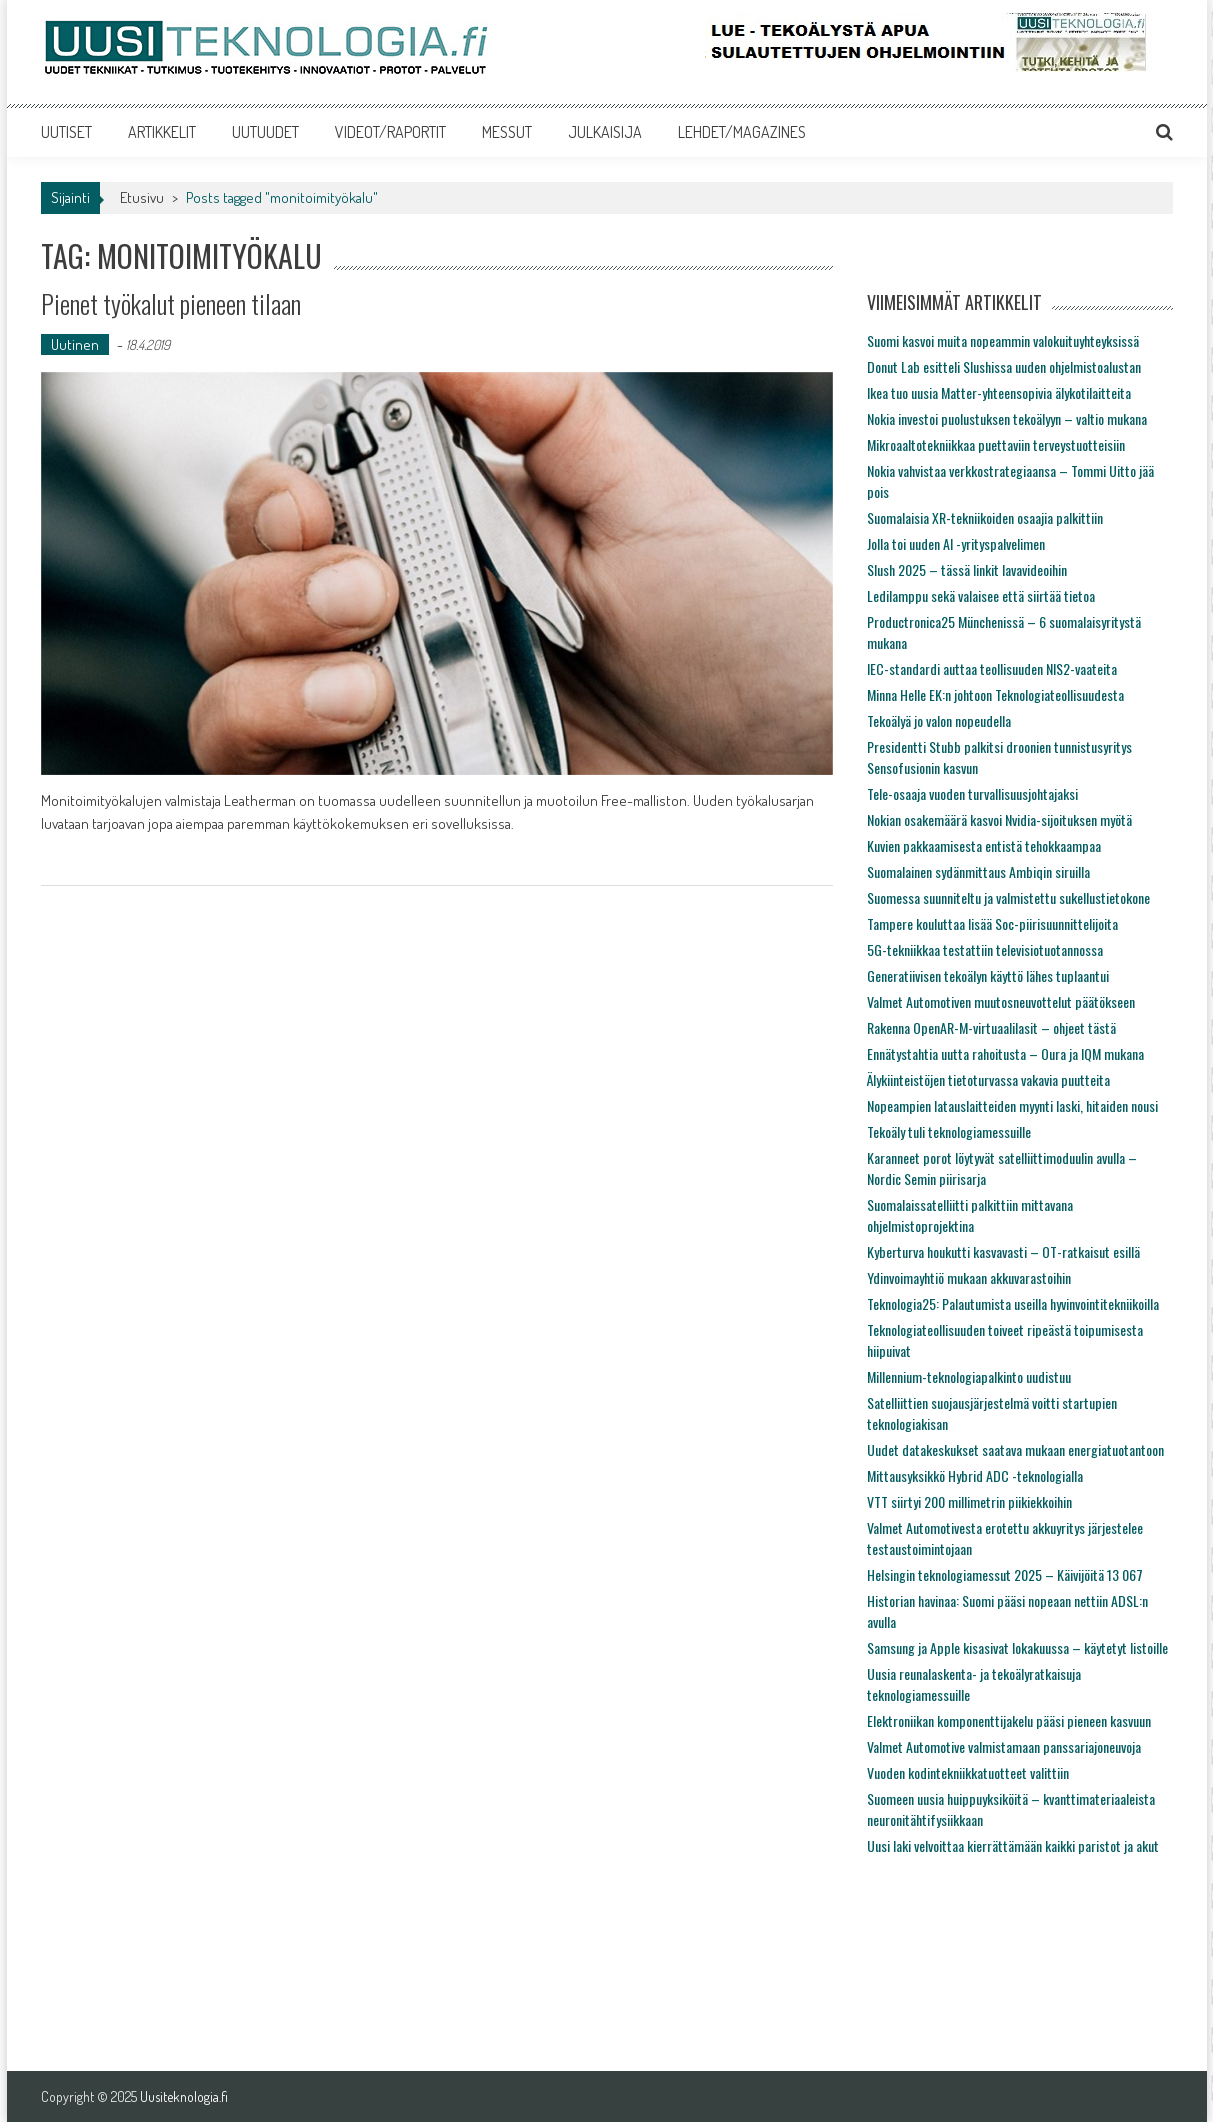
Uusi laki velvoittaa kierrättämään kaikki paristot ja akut (1013, 1845)
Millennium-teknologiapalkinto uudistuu (969, 1376)
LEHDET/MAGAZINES (742, 132)
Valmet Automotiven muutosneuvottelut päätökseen (1001, 1001)
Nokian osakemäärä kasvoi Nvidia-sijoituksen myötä (999, 819)
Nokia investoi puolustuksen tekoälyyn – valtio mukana (1007, 418)
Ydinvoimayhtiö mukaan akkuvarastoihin (969, 1277)
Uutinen (75, 344)
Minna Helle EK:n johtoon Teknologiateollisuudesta (995, 694)
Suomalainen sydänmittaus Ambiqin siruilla (978, 871)
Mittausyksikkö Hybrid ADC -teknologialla (975, 1475)
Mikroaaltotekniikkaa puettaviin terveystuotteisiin (996, 444)
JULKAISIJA (605, 132)
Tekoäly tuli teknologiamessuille (949, 1131)
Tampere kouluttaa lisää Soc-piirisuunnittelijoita (992, 923)
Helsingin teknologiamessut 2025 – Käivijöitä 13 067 (1005, 1574)
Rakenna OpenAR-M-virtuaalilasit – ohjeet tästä (991, 1027)
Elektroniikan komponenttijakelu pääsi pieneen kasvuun (1009, 1720)
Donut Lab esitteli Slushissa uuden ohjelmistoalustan (1004, 366)
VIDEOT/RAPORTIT (390, 132)
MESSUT (507, 132)
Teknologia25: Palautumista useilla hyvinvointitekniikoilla (1013, 1303)
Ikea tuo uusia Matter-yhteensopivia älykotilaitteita (999, 392)
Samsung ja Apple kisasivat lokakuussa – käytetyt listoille (1017, 1647)
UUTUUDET (265, 132)
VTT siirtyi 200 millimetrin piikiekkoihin (969, 1501)
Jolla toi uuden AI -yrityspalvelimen (956, 543)
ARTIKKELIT (162, 132)
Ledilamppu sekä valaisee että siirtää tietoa (981, 595)
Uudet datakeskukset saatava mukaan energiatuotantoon (1015, 1449)
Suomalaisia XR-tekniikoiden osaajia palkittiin (985, 517)
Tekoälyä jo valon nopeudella (939, 720)
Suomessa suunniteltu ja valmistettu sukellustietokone (1008, 897)
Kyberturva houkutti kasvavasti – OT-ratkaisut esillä (1003, 1251)
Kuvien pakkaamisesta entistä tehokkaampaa (984, 845)
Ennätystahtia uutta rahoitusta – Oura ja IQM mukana (1005, 1053)
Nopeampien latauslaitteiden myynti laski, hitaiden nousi (1012, 1105)
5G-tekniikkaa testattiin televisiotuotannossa (985, 949)
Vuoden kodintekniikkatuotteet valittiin (968, 1772)
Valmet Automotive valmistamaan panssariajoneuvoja (1004, 1746)
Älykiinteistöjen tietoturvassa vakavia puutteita (988, 1079)
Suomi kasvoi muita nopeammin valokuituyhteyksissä (1003, 340)
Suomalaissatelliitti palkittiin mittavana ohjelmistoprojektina (970, 1215)
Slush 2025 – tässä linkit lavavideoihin (967, 569)
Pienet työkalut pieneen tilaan (171, 303)
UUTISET (66, 132)
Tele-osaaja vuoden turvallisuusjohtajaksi (972, 793)
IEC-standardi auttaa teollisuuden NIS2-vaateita (992, 668)
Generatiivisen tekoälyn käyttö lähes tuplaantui (988, 975)
